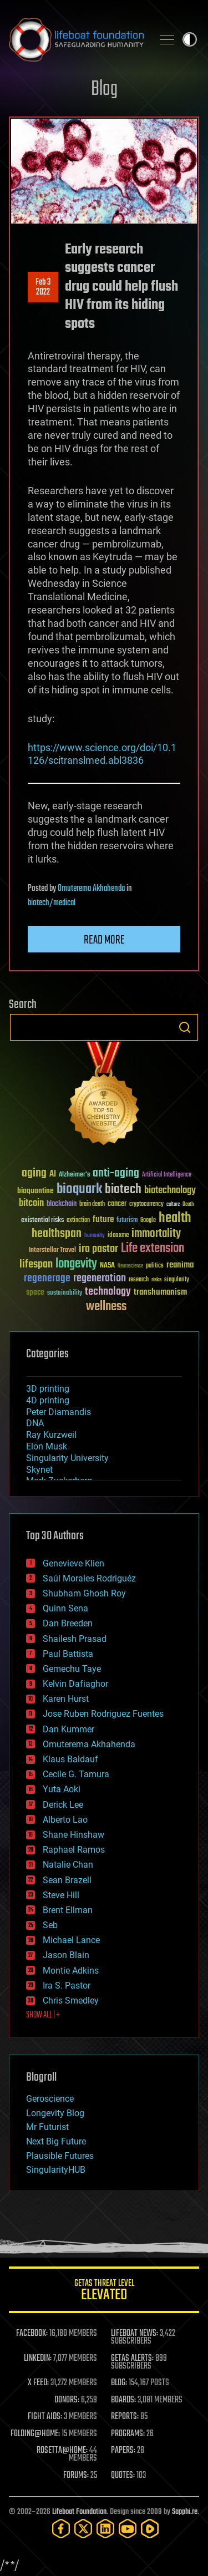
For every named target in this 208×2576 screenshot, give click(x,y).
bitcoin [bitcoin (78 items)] (31, 1203)
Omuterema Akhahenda (91, 888)
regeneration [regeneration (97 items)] (99, 1278)
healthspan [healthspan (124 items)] (57, 1234)
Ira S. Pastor (66, 1985)
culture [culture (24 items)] (173, 1204)
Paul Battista (68, 1654)
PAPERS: (123, 2450)
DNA (35, 1423)
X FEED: (38, 2383)
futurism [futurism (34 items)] (127, 1221)
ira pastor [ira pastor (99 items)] (98, 1249)
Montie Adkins (71, 1970)
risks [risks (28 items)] (156, 1279)
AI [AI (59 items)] (52, 1174)
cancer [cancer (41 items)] (117, 1204)
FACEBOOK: (32, 2333)
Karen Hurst (66, 1698)
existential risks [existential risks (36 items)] (42, 1220)
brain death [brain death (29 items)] (92, 1204)
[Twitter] (83, 2528)
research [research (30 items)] (139, 1280)
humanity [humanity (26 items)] (94, 1236)
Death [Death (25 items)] (188, 1204)
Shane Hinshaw (73, 1834)
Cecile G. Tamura (76, 1774)
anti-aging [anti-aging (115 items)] (116, 1173)
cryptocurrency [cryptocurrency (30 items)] (146, 1204)
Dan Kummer (68, 1729)
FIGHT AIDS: (45, 2417)
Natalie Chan (68, 1864)
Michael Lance (71, 1940)
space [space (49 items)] (35, 1292)
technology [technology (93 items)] (108, 1292)
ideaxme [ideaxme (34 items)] (118, 1236)
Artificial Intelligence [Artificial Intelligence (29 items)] (166, 1175)
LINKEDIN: (38, 2358)
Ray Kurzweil (51, 1434)
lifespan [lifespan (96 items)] (36, 1264)
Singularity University (67, 1458)
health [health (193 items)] (175, 1218)
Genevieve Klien (73, 1563)
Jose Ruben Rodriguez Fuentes (103, 1713)
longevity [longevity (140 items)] (76, 1264)
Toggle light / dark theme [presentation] (189, 39)
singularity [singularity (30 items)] (176, 1280)
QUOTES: (123, 2475)
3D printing (47, 1388)
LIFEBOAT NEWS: (134, 2333)
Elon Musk (46, 1446)
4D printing (47, 1400)
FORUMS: (76, 2475)
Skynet (39, 1469)
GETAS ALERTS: (132, 2358)
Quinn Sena (65, 1608)
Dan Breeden (68, 1623)
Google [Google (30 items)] (148, 1220)
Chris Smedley (71, 2000)
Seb (50, 1925)
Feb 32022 (42, 287)
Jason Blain (66, 1955)
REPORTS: (125, 2417)
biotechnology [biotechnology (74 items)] (170, 1190)
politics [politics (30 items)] (155, 1266)
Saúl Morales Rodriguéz (89, 1578)
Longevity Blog (55, 2113)
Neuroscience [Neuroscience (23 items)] (130, 1267)
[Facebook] (61, 2528)
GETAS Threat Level (104, 2291)
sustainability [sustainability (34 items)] (64, 1293)
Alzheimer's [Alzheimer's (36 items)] (74, 1175)
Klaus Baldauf (70, 1759)
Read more (104, 940)
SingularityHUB (55, 2169)
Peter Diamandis (58, 1412)
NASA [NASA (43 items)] (107, 1265)
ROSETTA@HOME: (62, 2450)
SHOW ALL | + (43, 2015)
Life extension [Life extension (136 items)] (152, 1248)
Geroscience (50, 2098)
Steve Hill (61, 1895)
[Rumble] (150, 2528)
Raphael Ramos (74, 1849)
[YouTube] (127, 2528)
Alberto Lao (65, 1819)
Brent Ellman (68, 1910)
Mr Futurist (47, 2127)
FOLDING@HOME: (35, 2434)
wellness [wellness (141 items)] (106, 1307)
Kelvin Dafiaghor (75, 1684)
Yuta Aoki (61, 1789)
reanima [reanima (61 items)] (180, 1265)
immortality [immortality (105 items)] (156, 1233)
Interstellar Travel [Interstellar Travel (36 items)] (52, 1250)
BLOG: (119, 2383)
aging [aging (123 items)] (34, 1173)
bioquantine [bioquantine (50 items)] (35, 1190)
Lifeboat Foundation (79, 2512)
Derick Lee (63, 1804)
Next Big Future (56, 2141)
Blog (104, 89)
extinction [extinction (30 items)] (78, 1220)
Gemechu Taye (72, 1669)
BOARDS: (123, 2400)
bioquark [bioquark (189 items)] (79, 1189)
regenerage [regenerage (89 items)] (47, 1278)
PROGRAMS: (128, 2434)
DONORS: (66, 2400)
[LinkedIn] (105, 2528)
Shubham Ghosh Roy (84, 1593)
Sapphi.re (184, 2512)
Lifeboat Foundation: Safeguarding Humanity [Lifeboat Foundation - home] (76, 39)
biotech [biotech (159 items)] (123, 1189)
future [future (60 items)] (103, 1219)
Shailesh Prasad (74, 1639)
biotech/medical (51, 903)
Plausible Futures (60, 2156)
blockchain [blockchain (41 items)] (62, 1204)
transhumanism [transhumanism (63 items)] (160, 1292)
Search (184, 1027)
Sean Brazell (67, 1880)
